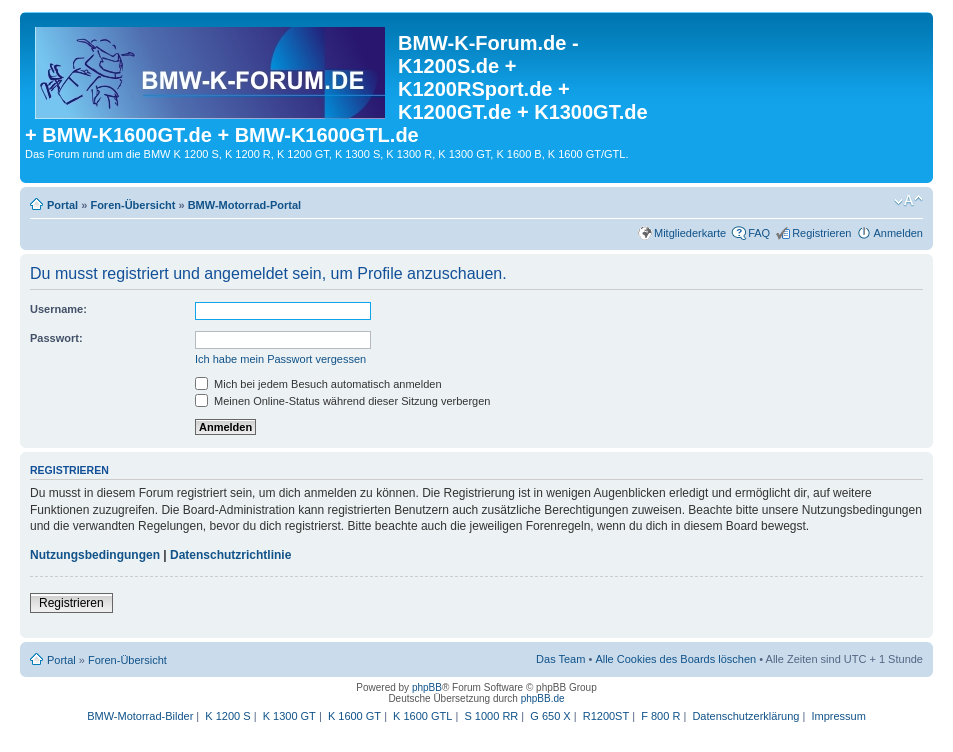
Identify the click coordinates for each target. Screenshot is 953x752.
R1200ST (606, 716)
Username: (58, 309)
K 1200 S (227, 716)
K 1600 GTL (422, 716)
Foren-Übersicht (132, 205)
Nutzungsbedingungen (95, 555)
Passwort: (56, 338)
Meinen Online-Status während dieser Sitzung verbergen (342, 401)
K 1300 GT (289, 716)
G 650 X (550, 716)
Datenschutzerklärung (745, 716)
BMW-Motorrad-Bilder (140, 716)
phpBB (427, 687)
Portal (62, 205)
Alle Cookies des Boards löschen (675, 659)
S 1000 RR (491, 716)
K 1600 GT (354, 716)
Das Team (560, 659)
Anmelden (898, 233)
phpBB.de (543, 698)
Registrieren (821, 233)
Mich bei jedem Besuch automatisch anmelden (318, 384)
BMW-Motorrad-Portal (244, 205)
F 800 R (660, 716)
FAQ (759, 233)
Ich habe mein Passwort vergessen (280, 359)
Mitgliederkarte (690, 233)
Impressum (838, 716)
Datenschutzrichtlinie (230, 555)
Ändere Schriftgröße (908, 201)
